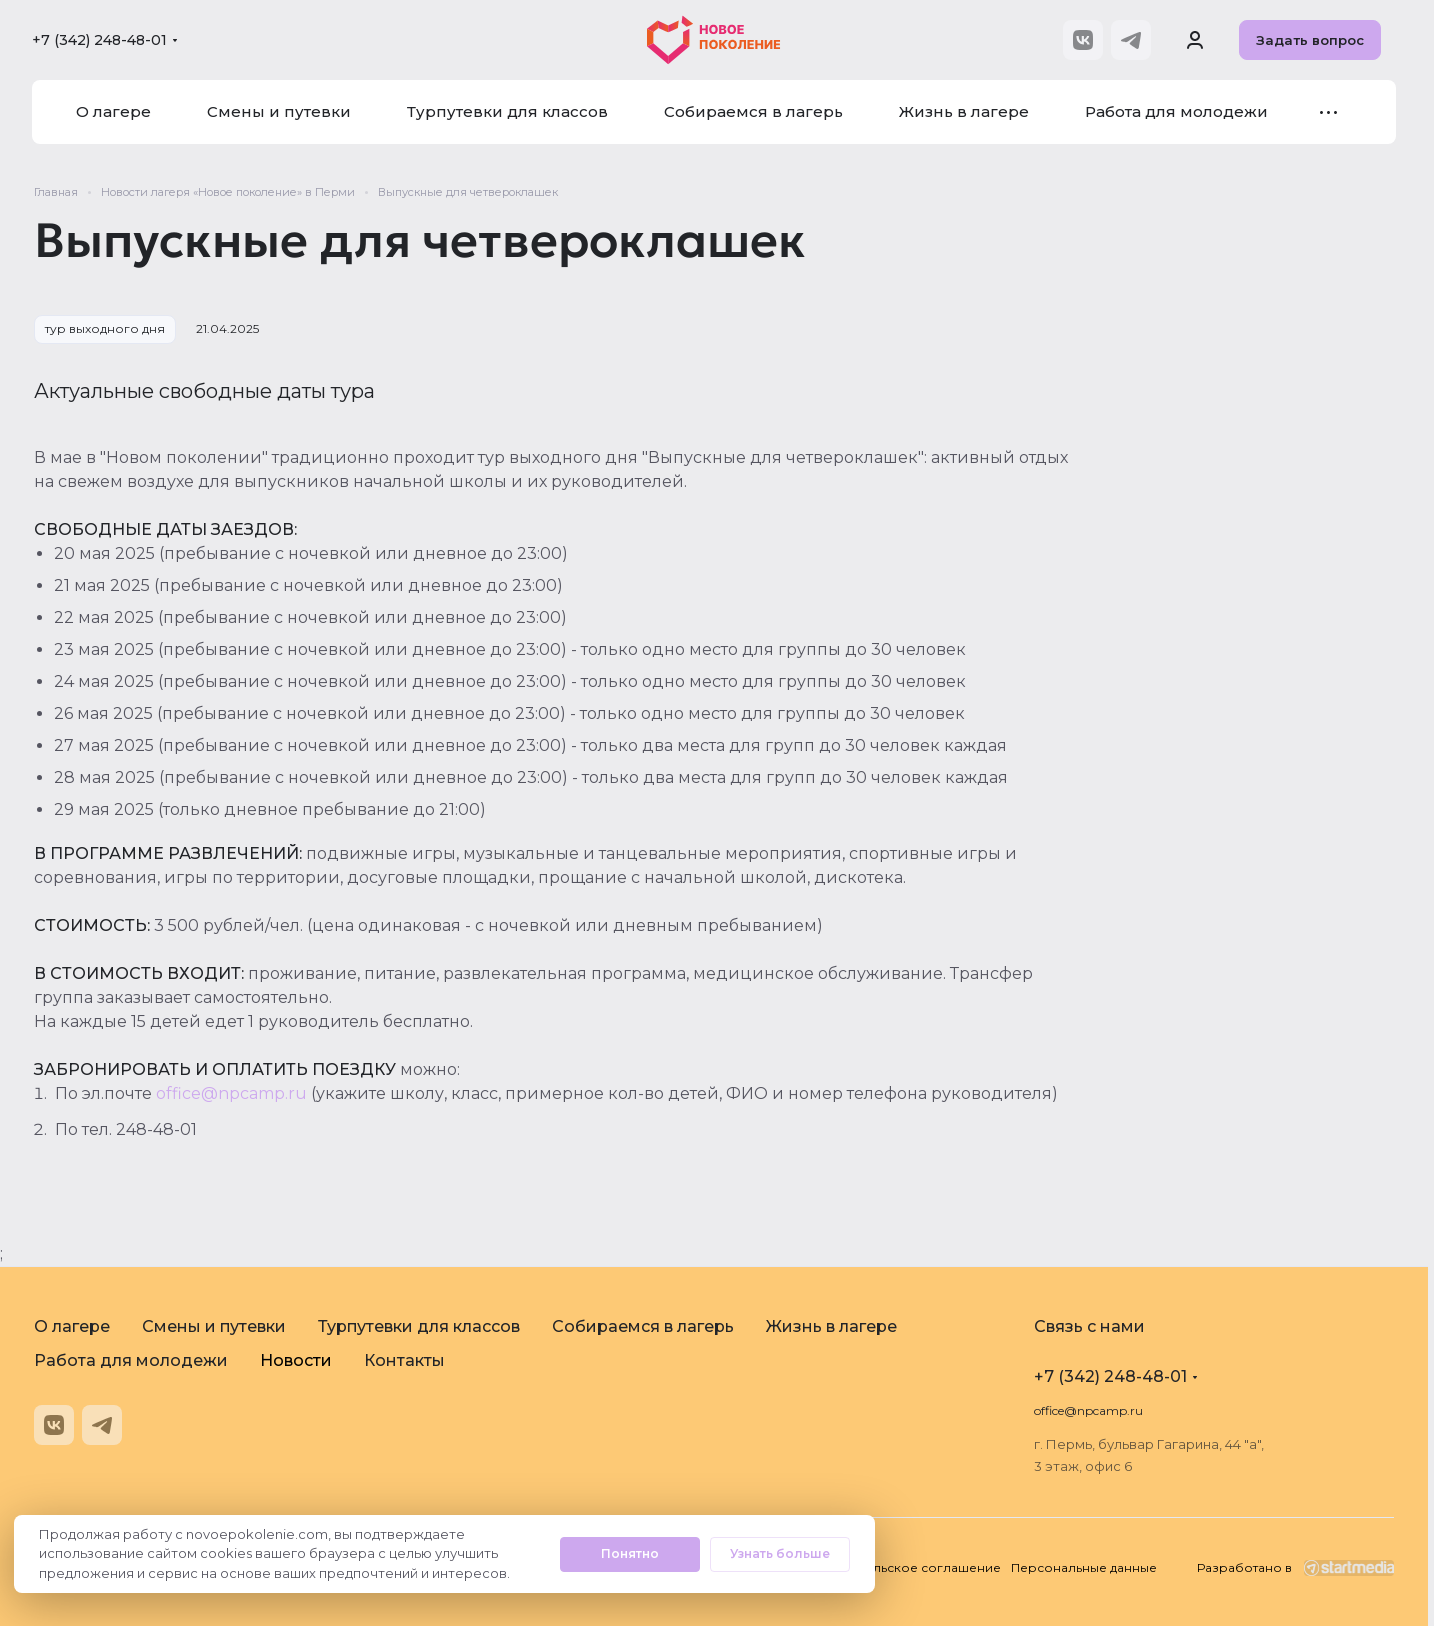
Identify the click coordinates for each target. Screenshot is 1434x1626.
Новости (296, 1360)
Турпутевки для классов (419, 1326)
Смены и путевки (214, 1326)
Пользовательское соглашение (899, 1567)
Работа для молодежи (131, 1360)
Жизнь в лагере (831, 1326)
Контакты (404, 1360)
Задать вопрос (1310, 40)
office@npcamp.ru (231, 1093)
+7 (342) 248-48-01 (99, 40)
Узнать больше (780, 1553)
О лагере (72, 1326)
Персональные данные (1084, 1567)
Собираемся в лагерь (643, 1326)
